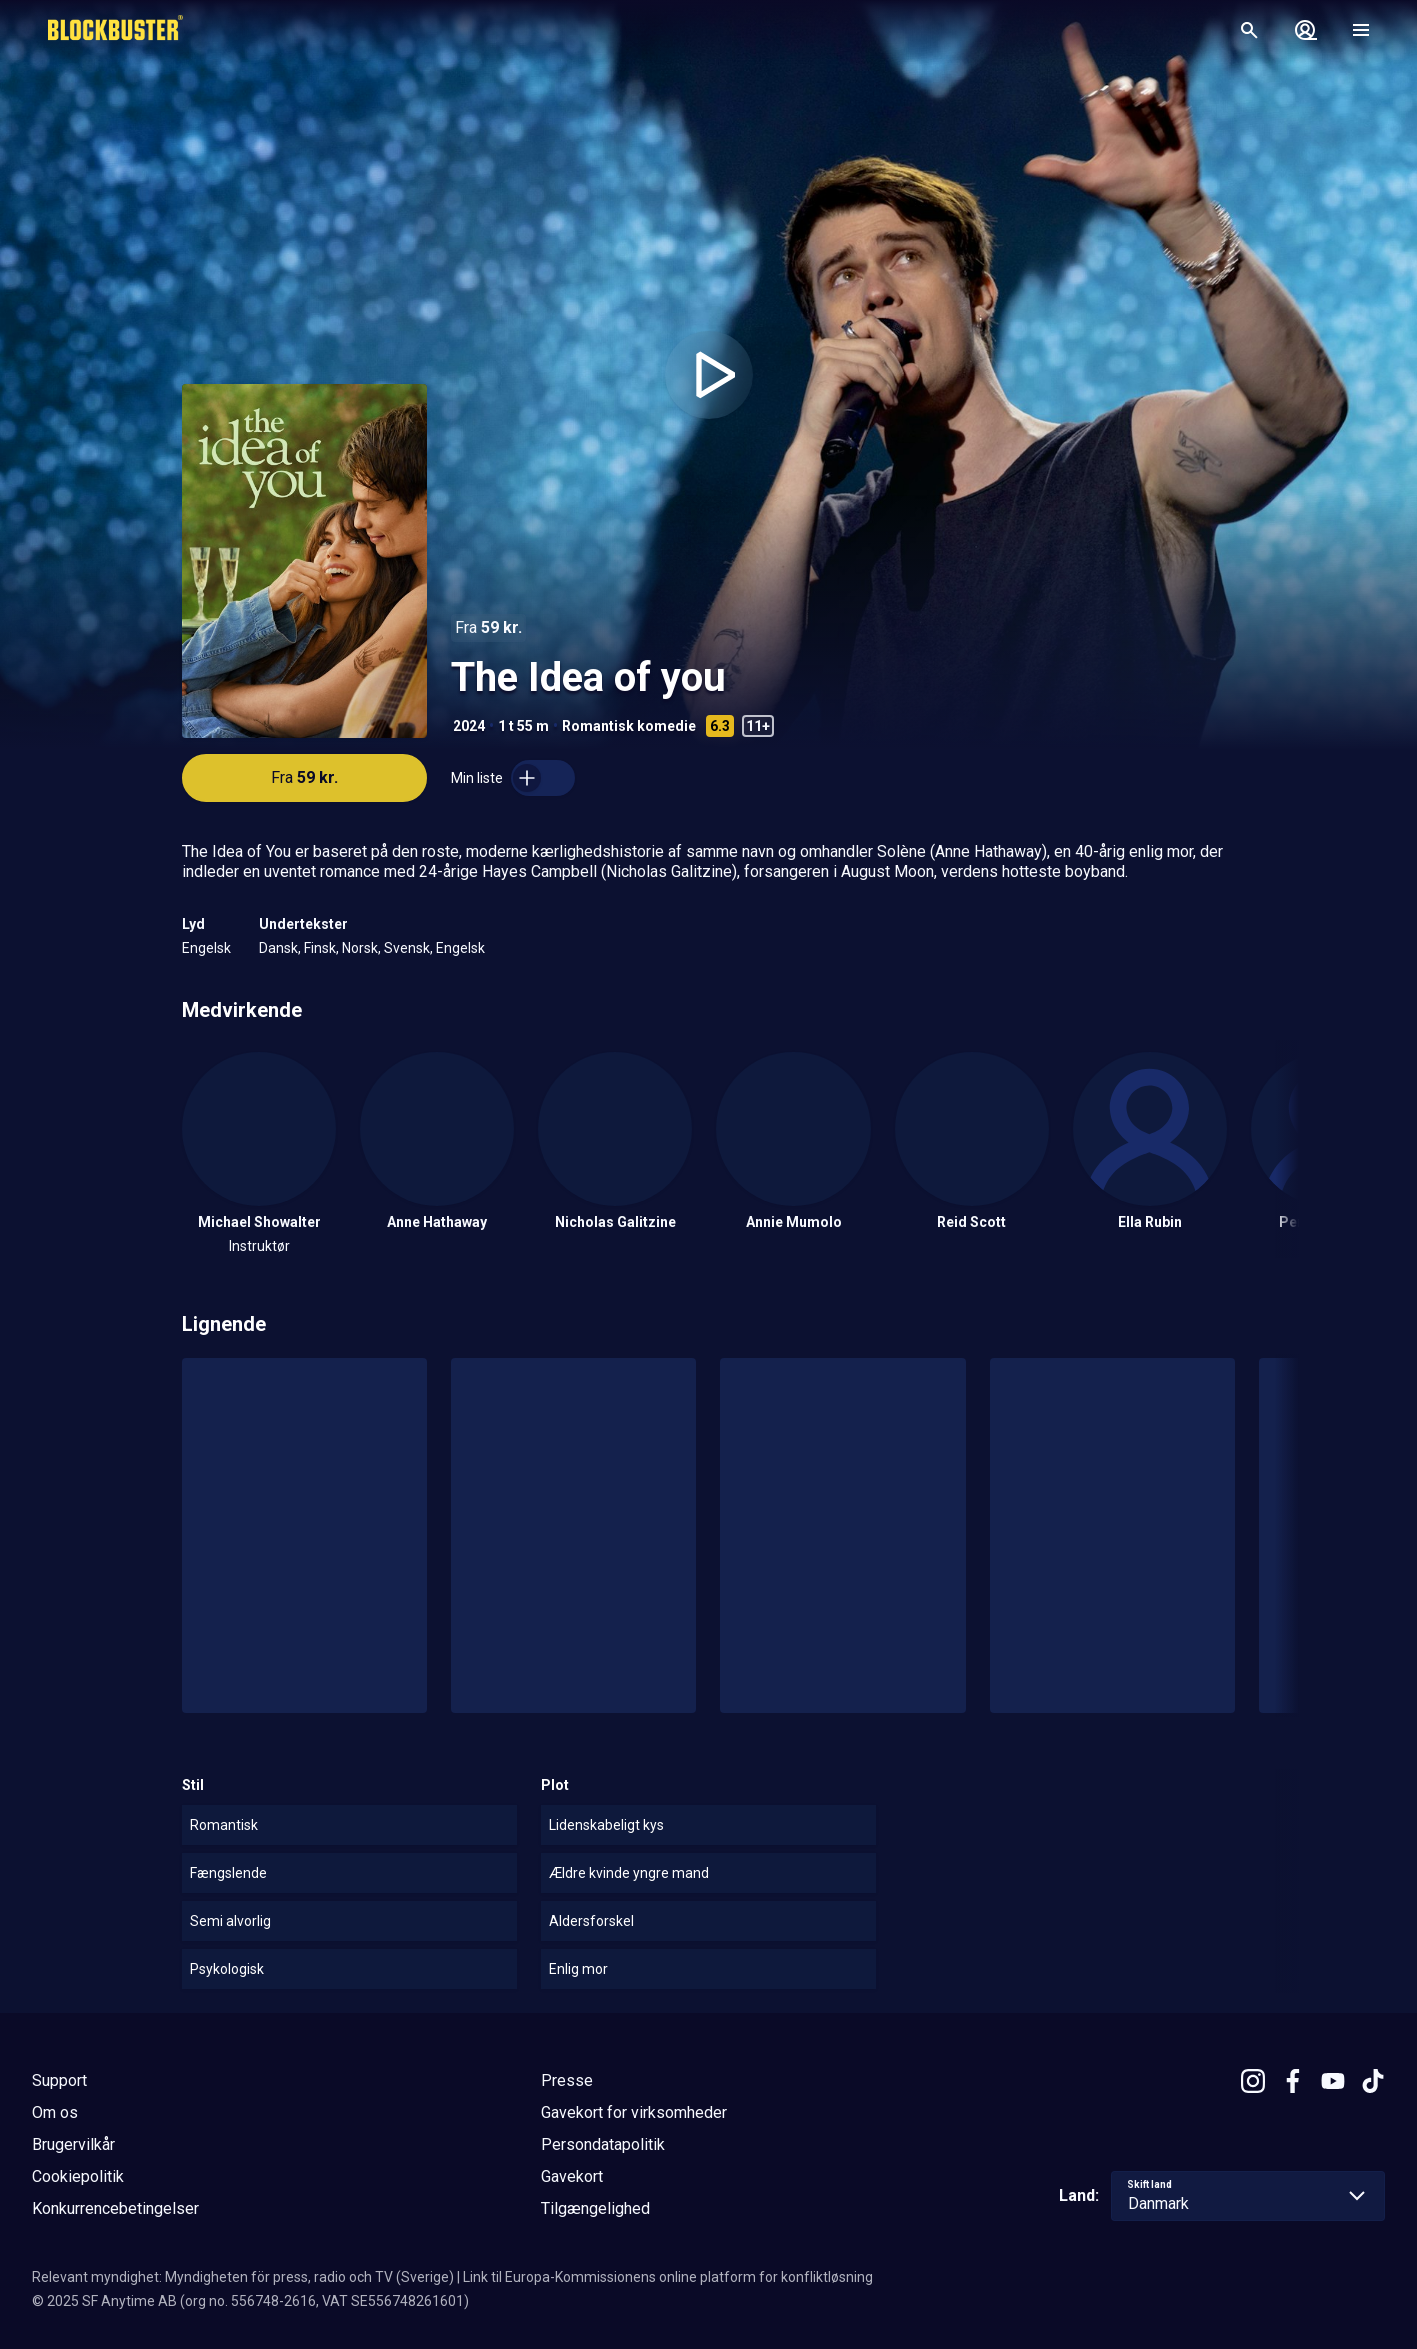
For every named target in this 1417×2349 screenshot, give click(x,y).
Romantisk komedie (629, 726)
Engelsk (206, 948)
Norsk (360, 948)
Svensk (407, 948)
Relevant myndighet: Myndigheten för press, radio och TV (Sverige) (243, 2277)
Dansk (278, 948)
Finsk (320, 948)
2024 (469, 726)
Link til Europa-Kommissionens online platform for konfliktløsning (668, 2277)
